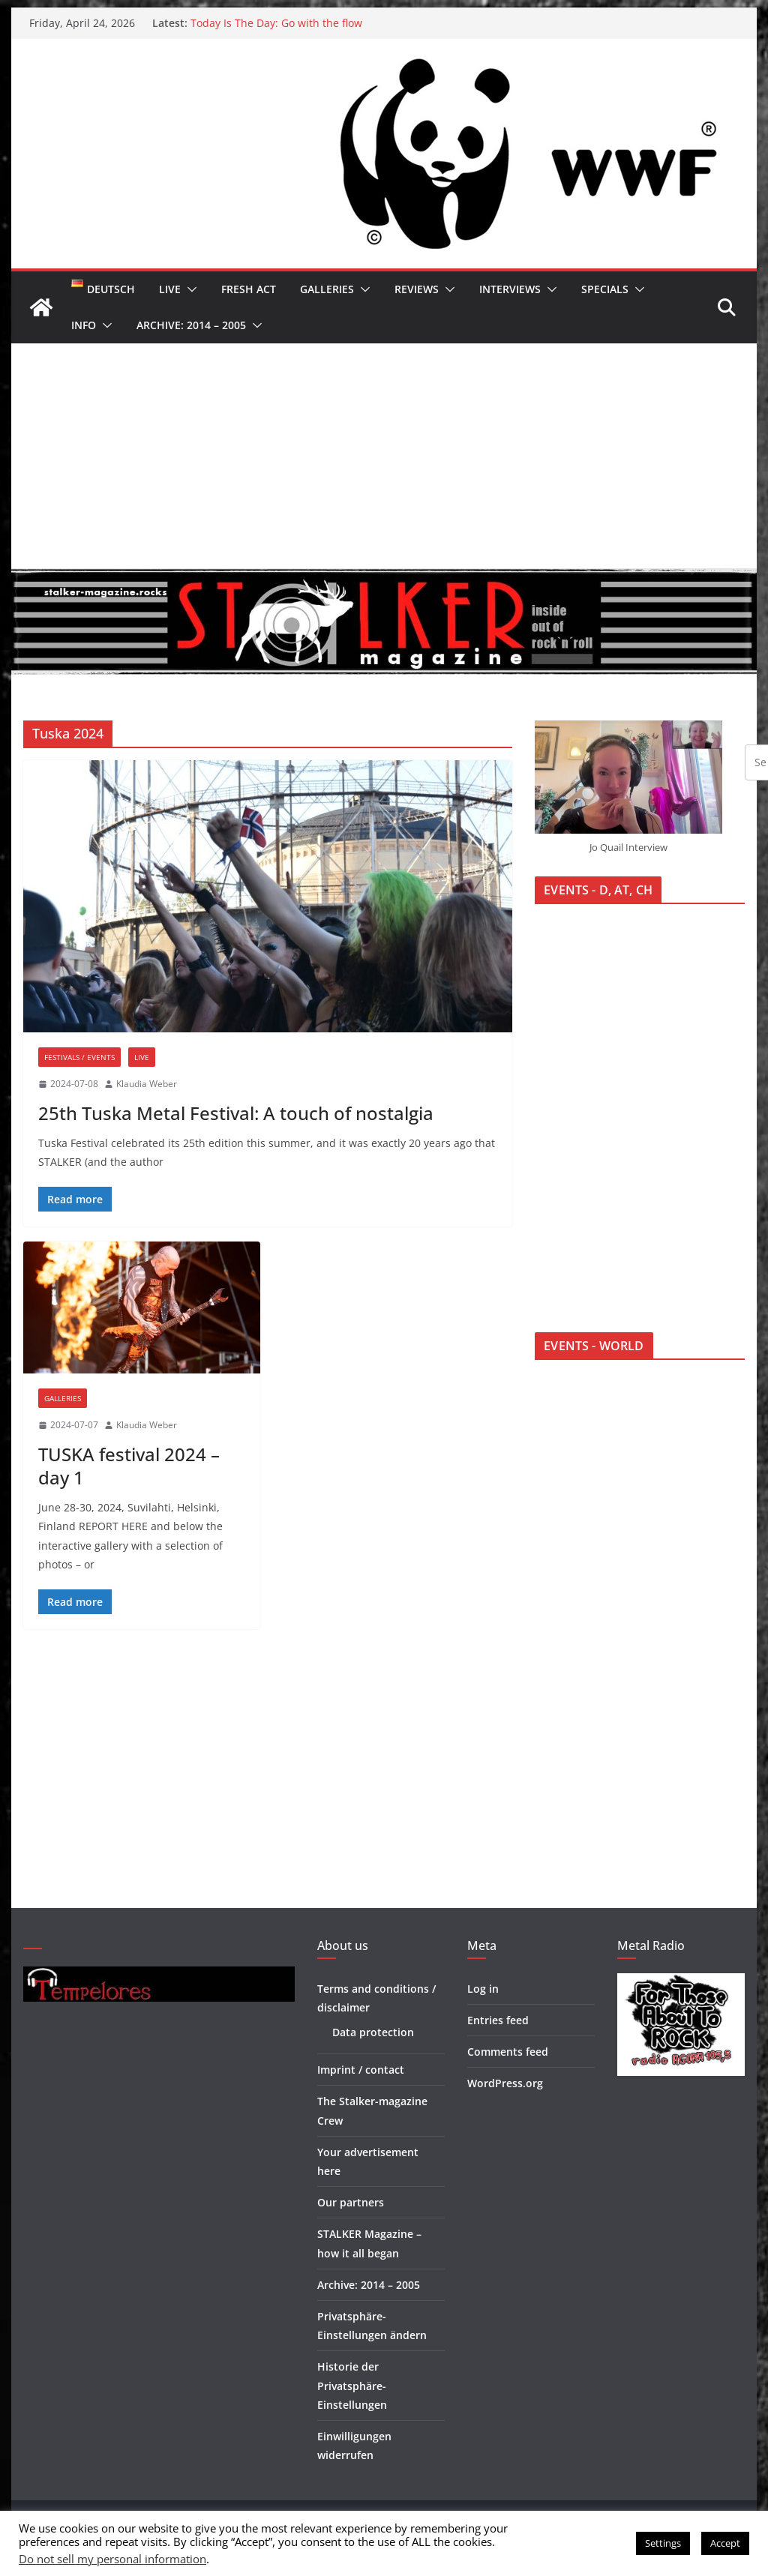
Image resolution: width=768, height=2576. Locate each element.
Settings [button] (663, 2543)
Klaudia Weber (146, 1083)
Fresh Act (248, 289)
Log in (483, 1988)
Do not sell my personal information (112, 2558)
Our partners (350, 2202)
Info (83, 325)
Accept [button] (725, 2543)
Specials (604, 289)
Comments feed (507, 2051)
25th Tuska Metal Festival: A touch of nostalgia (236, 1113)
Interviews (510, 289)
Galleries (327, 289)
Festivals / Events (79, 1057)
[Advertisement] (383, 456)
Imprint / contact (360, 2069)
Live (170, 289)
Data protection (373, 2032)
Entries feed (498, 2020)
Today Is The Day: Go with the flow (276, 23)
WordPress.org (505, 2083)
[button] (189, 289)
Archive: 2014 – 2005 (191, 325)
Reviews (416, 289)
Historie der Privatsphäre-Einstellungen (352, 2385)
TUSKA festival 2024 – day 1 (129, 1466)
